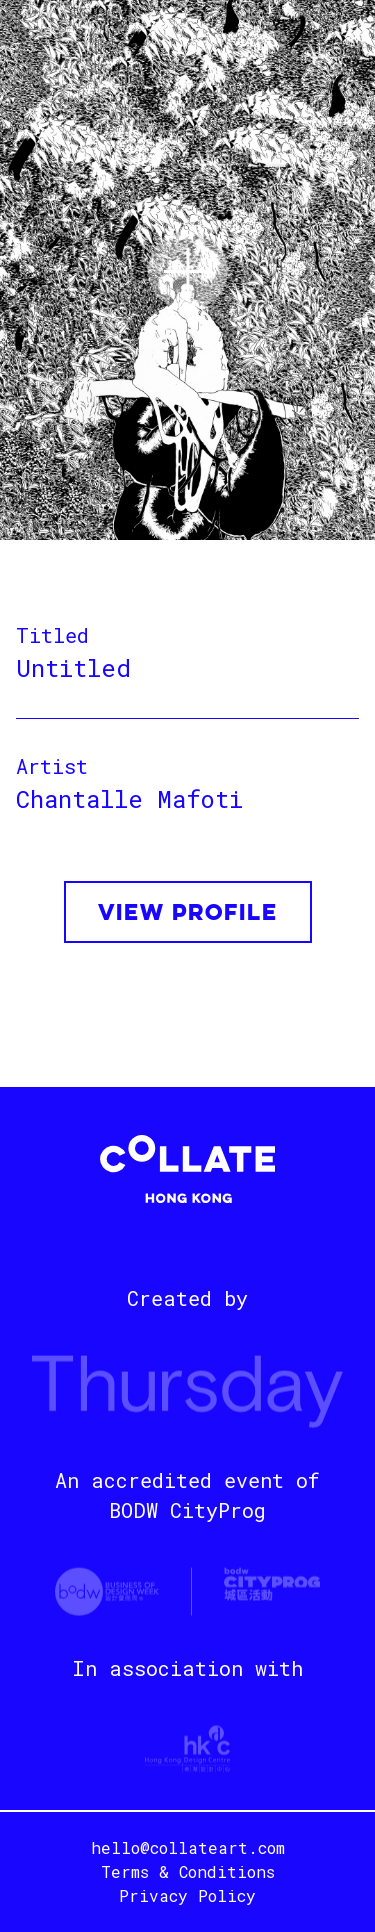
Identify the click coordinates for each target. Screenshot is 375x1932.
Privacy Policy (187, 1895)
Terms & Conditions (188, 1871)
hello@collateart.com (188, 1847)
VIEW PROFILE (188, 914)
